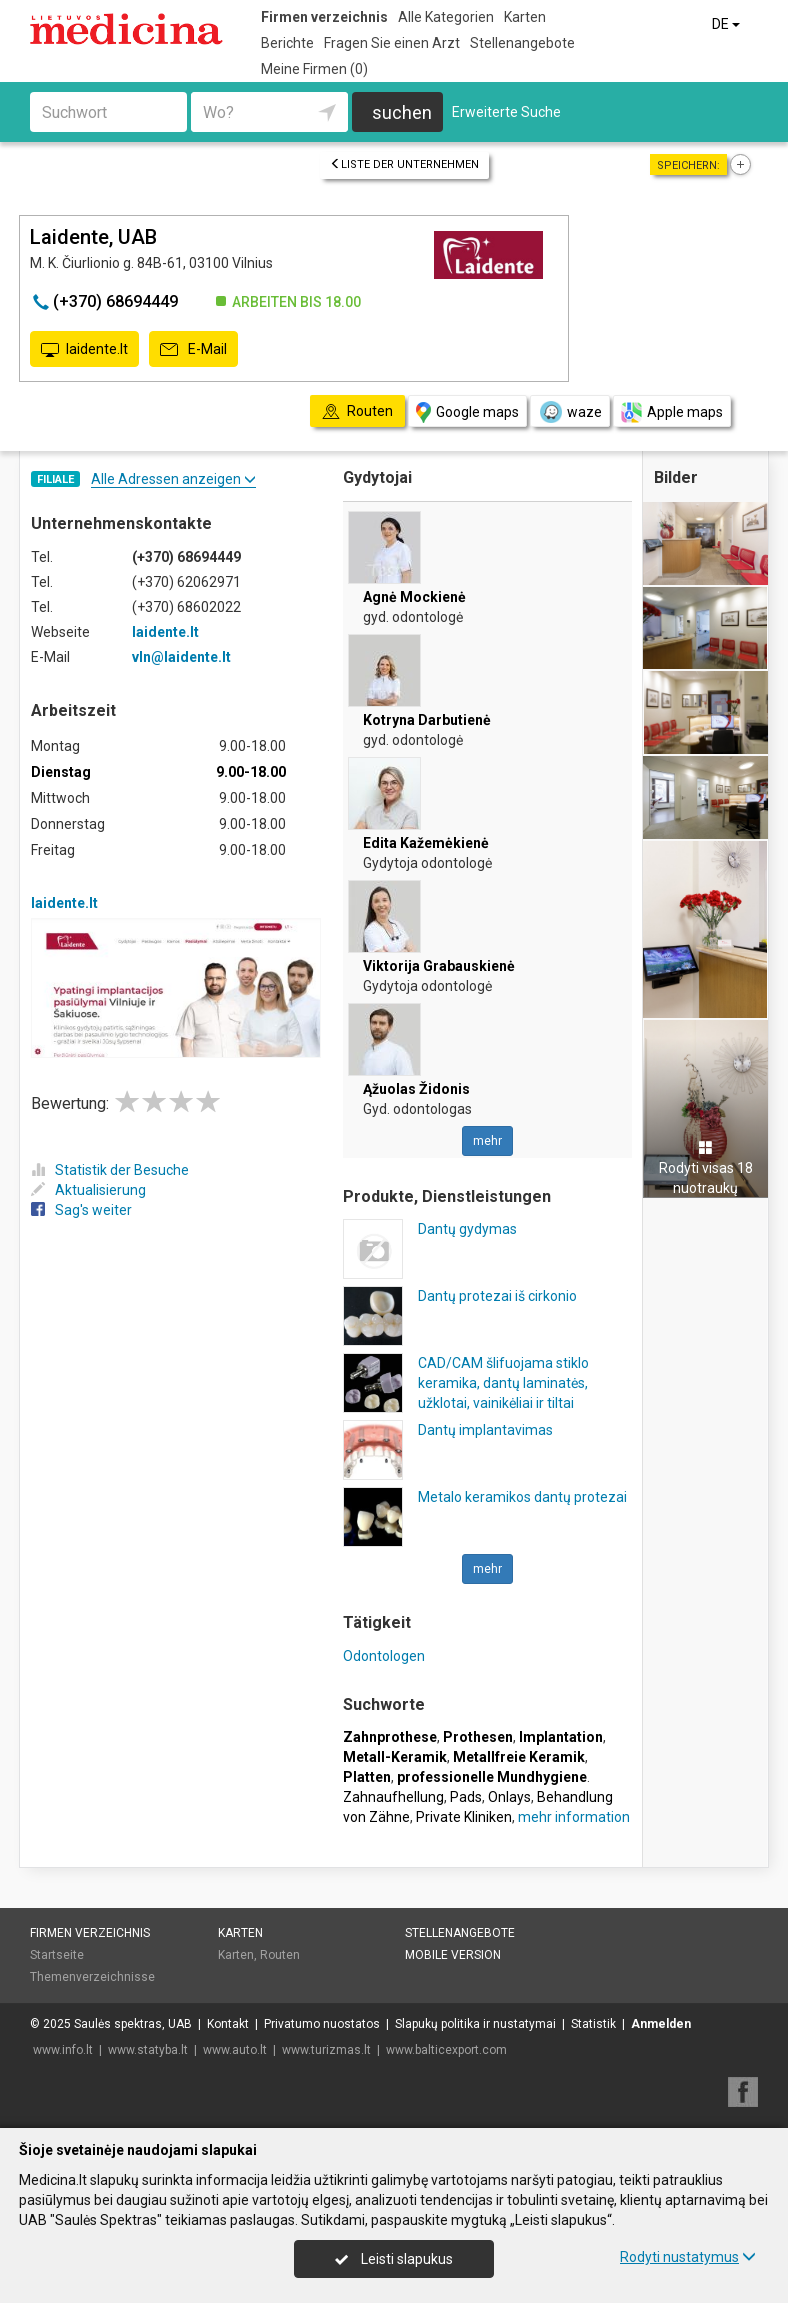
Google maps (467, 412)
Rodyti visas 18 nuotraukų (706, 1168)
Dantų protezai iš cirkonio (497, 1296)
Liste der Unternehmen (404, 164)
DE (727, 24)
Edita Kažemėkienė (426, 843)
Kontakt (228, 2024)
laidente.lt (84, 350)
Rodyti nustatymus (688, 2257)
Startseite (57, 1955)
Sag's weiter (81, 1210)
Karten (525, 17)
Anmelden (661, 2024)
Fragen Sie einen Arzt (392, 43)
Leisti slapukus (394, 2259)
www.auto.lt (235, 2050)
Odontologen (384, 1656)
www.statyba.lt (148, 2050)
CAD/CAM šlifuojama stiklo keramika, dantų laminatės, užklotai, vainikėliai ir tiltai (503, 1383)
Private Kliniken (464, 1817)
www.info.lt (63, 2050)
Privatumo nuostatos (322, 2024)
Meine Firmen (314, 69)
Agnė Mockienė (414, 597)
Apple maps (672, 412)
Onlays (509, 1797)
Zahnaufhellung (393, 1797)
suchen (402, 112)
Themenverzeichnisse (92, 1977)
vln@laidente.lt (181, 657)
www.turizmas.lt (326, 2050)
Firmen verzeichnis (324, 17)
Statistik (593, 2024)
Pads (466, 1797)
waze (570, 412)
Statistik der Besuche (110, 1170)
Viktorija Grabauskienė (439, 966)
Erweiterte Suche (506, 112)
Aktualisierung (88, 1190)
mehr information (574, 1817)
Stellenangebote (522, 43)
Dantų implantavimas (485, 1430)
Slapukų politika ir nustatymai (475, 2024)
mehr (487, 1141)
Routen (280, 1955)
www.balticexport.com (446, 2050)
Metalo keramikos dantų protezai (522, 1497)
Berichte (287, 43)
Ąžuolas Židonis (416, 1089)
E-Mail (193, 350)
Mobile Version (453, 1955)
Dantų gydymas (467, 1229)
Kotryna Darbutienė (427, 720)
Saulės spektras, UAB (133, 2024)
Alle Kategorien (446, 17)
